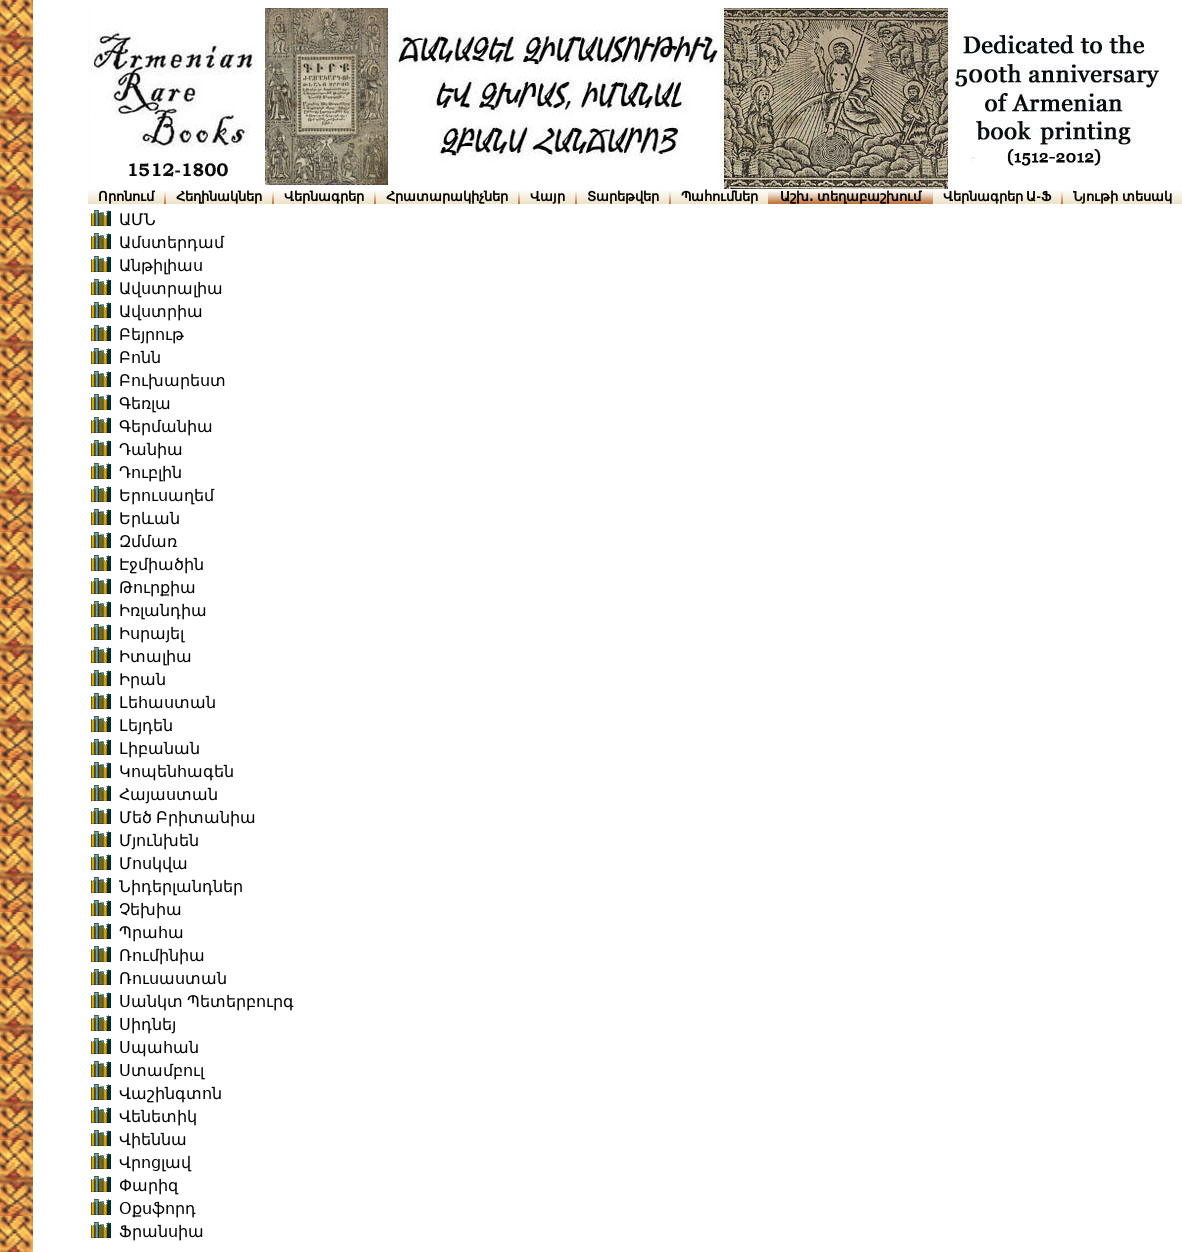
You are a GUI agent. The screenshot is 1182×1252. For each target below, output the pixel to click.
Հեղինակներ (219, 196)
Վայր (547, 196)
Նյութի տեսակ (1122, 196)
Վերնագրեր (324, 196)
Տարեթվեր (623, 196)
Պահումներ (719, 196)
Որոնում (126, 196)
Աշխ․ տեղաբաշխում (850, 196)
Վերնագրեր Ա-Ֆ (997, 196)
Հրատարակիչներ (447, 196)
